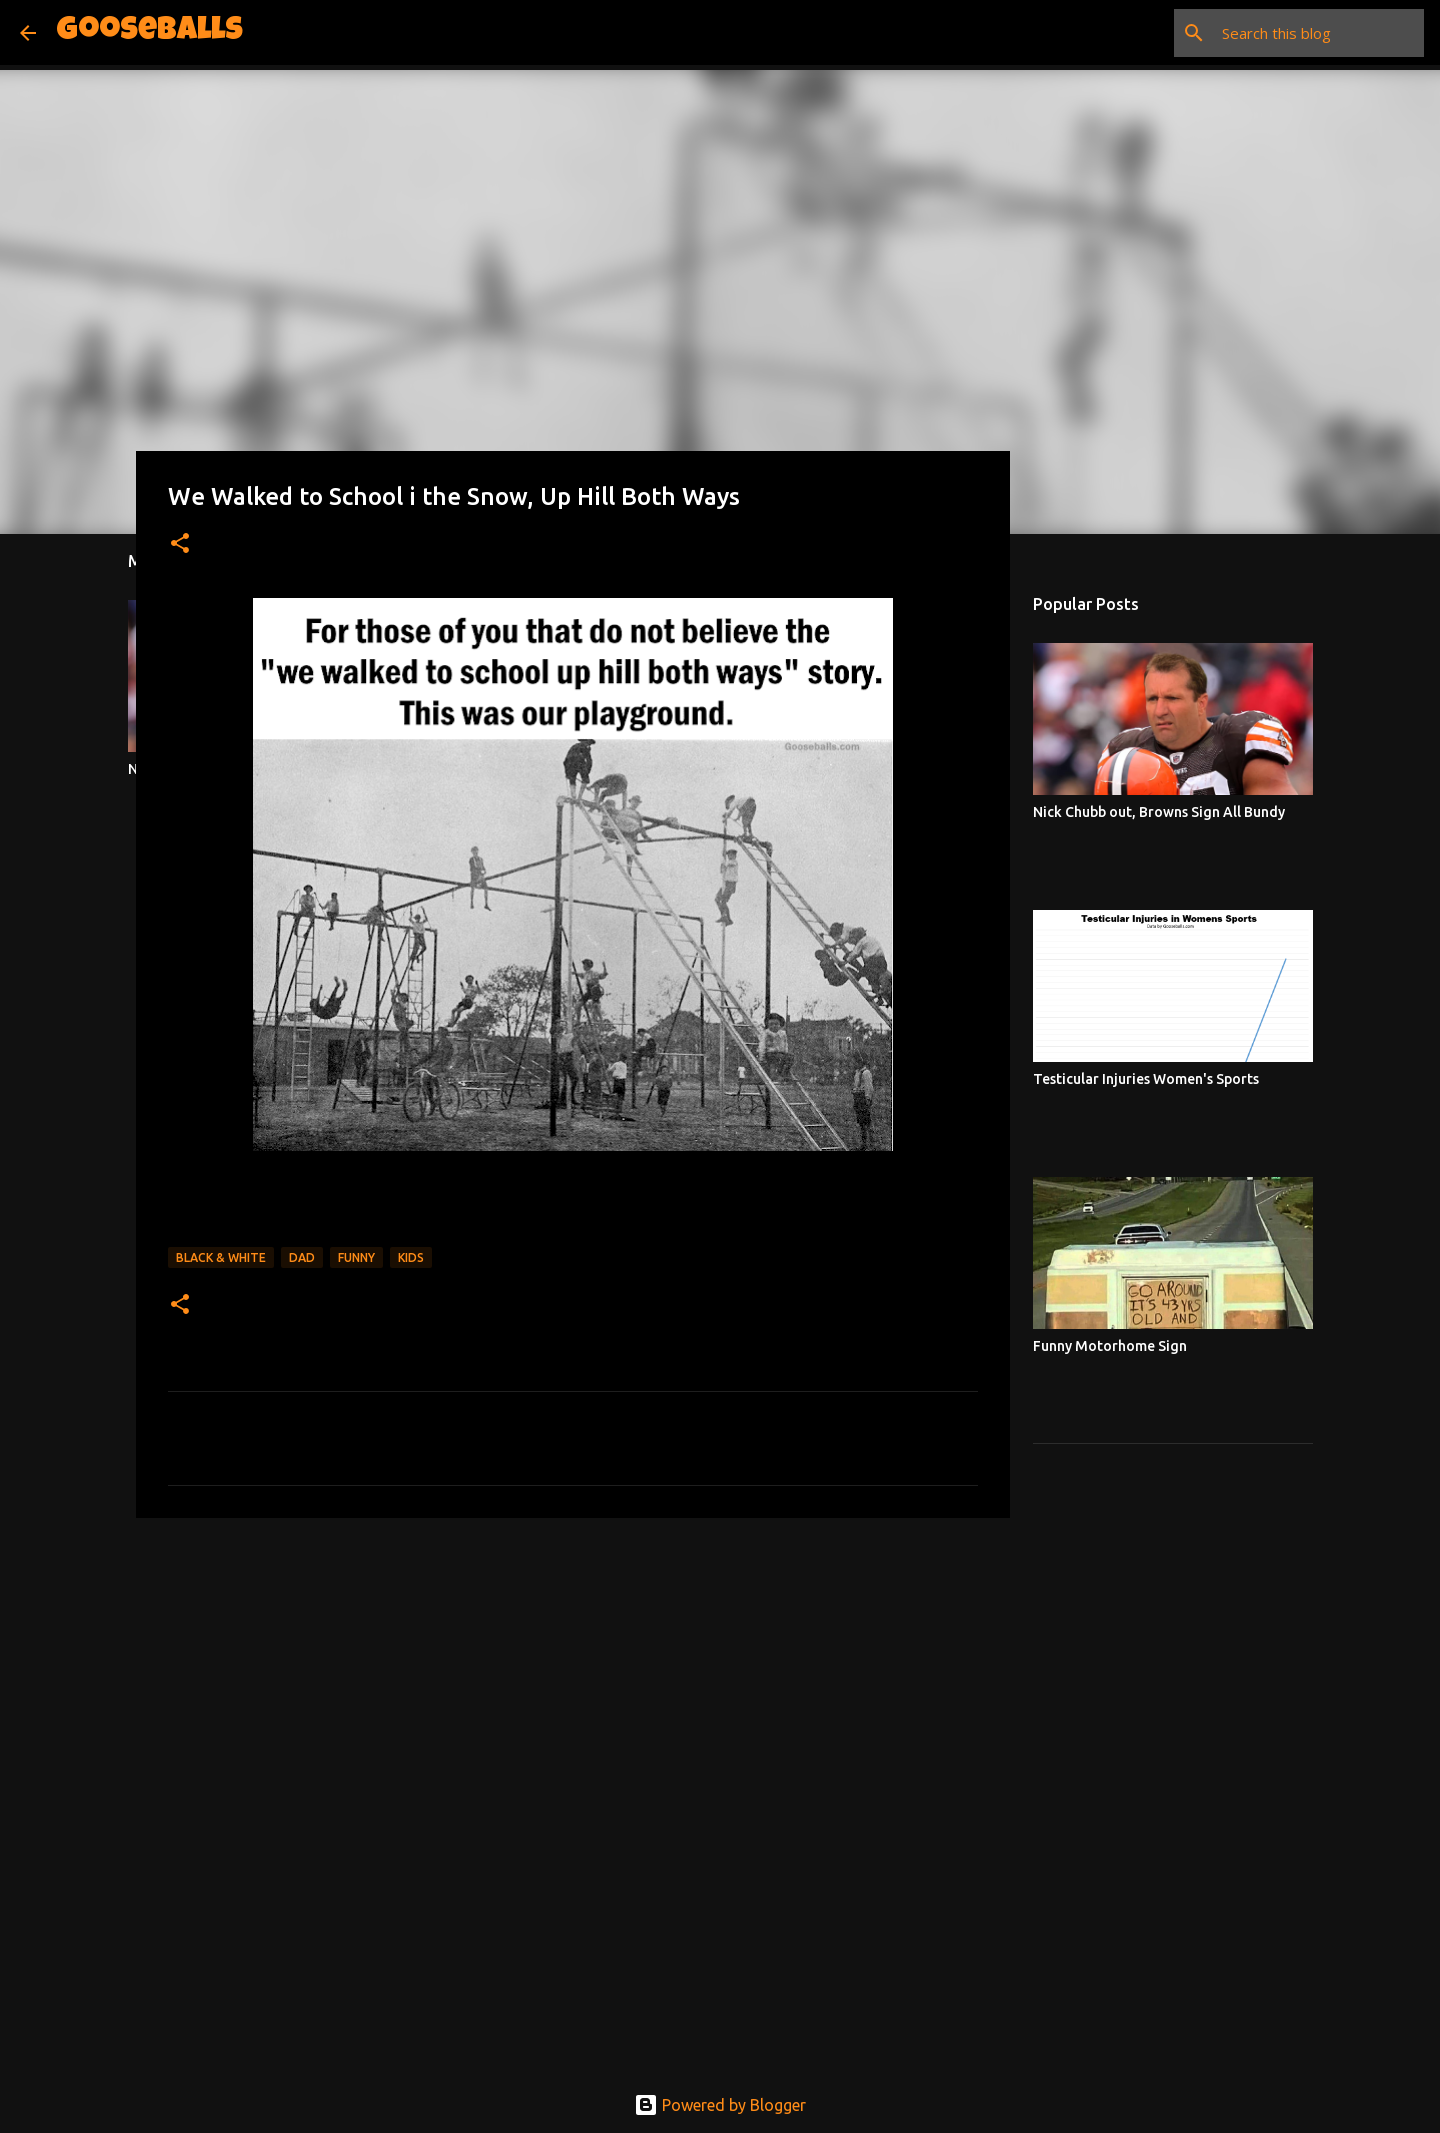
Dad (302, 1257)
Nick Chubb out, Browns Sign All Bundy (1159, 812)
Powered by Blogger (720, 2105)
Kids (411, 1257)
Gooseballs (149, 32)
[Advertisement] (573, 1688)
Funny (356, 1257)
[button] (180, 544)
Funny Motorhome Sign (1110, 1346)
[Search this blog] (1319, 33)
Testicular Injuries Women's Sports (1146, 1079)
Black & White (221, 1257)
